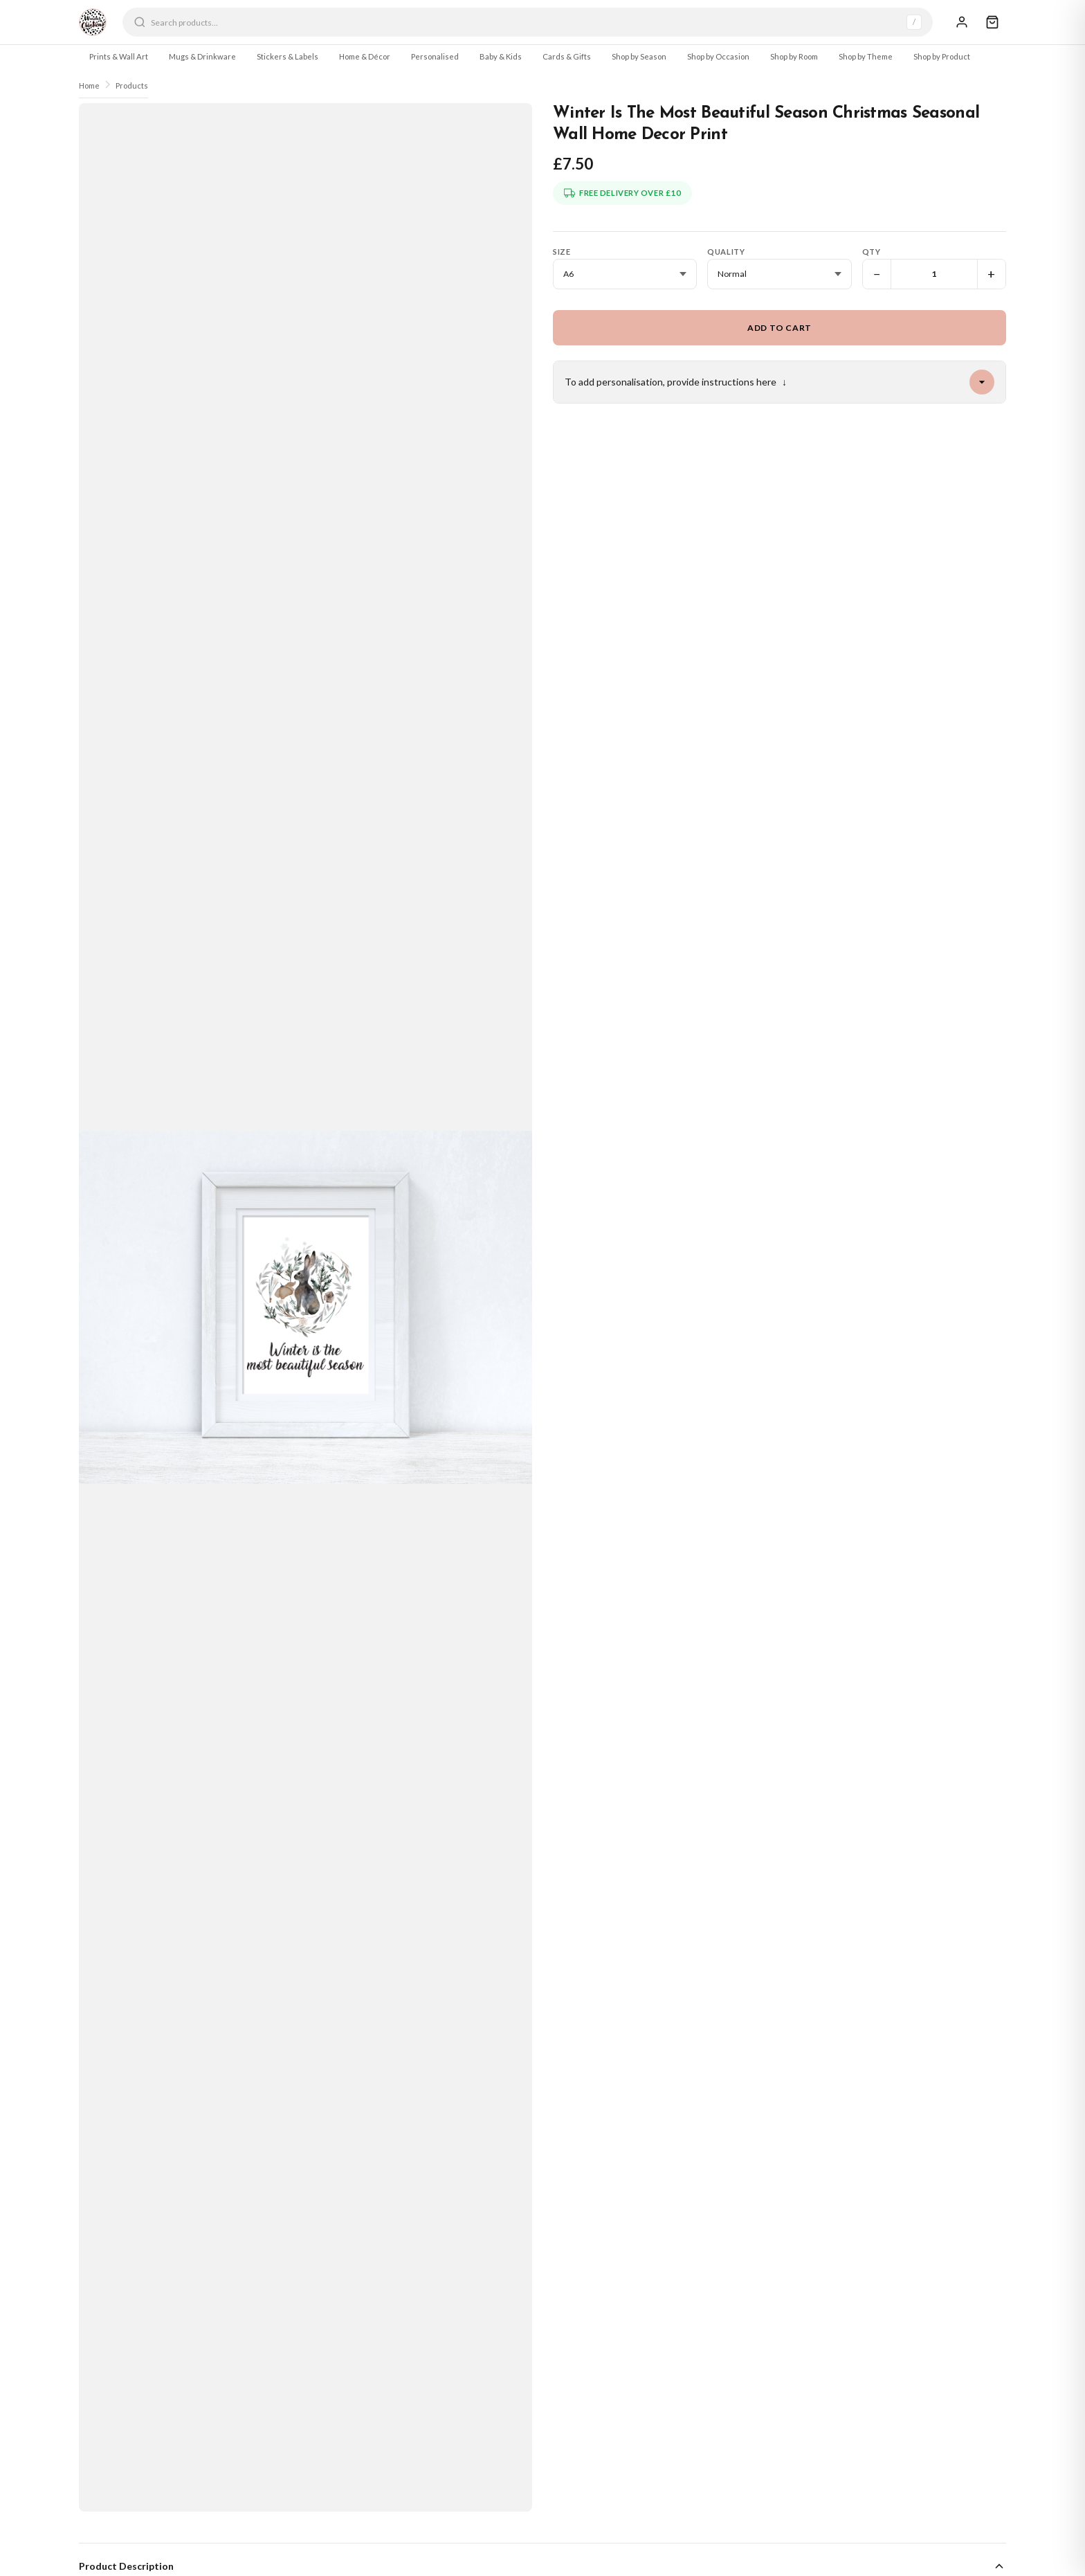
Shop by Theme (866, 56)
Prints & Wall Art (118, 56)
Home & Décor (364, 56)
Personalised (435, 56)
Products (132, 85)
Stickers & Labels (287, 56)
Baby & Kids (501, 56)
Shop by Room (794, 56)
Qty (871, 251)
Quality (726, 251)
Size (561, 251)
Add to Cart (779, 328)
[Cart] (992, 22)
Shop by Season (639, 56)
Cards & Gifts (566, 56)
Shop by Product (941, 56)
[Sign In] (962, 22)
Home (89, 85)
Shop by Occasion (718, 56)
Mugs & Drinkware (202, 56)
